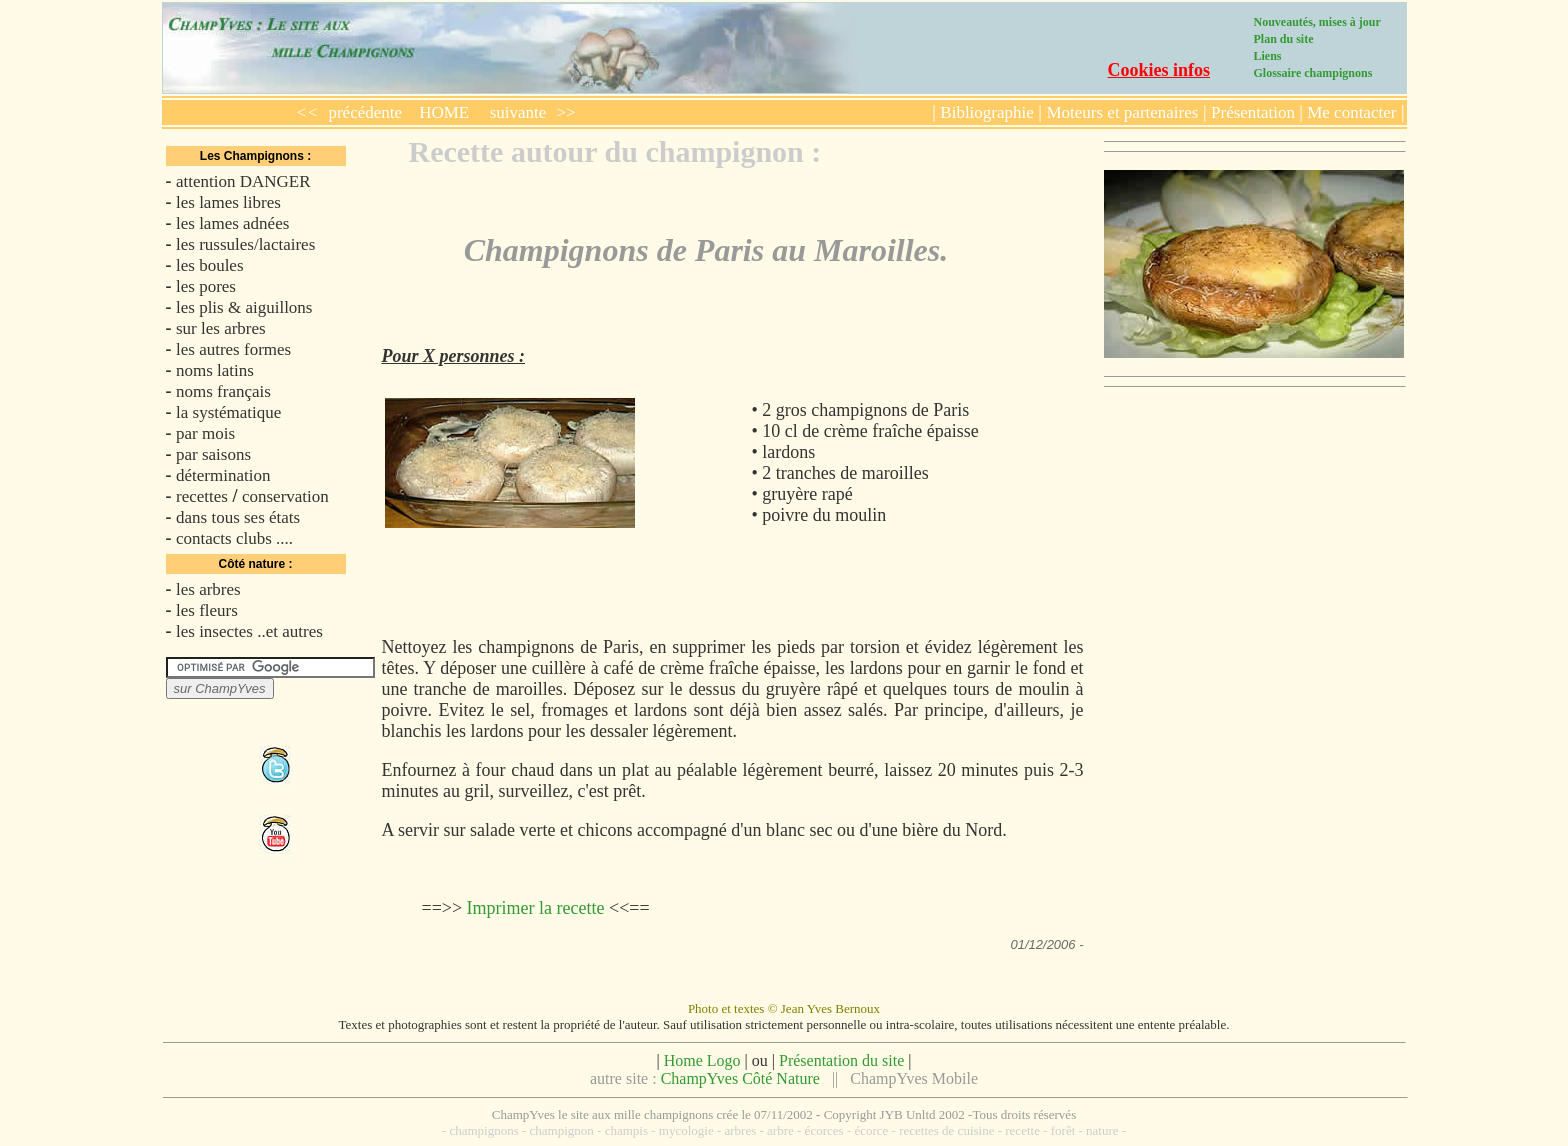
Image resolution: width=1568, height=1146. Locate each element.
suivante (518, 112)
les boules (210, 265)
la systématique (228, 412)
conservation (285, 496)
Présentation (1255, 112)
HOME (444, 112)
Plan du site (1284, 39)
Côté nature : (255, 564)
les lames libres (228, 202)
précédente (365, 112)
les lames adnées (232, 223)
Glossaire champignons (1313, 73)
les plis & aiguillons (244, 307)
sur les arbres (221, 328)
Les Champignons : (255, 156)
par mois (205, 433)
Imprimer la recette (536, 908)
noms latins (215, 370)
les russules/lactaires (245, 244)
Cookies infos (1159, 70)
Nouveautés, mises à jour (1317, 22)
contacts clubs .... (234, 538)
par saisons (213, 454)
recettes (202, 496)
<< (307, 112)
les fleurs (207, 610)
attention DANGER (243, 181)
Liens (1268, 56)
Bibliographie (986, 112)
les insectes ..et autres (249, 631)
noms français (223, 391)
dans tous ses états (238, 517)
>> (565, 112)
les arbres (208, 589)
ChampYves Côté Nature (740, 1078)
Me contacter (1349, 112)
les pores (206, 286)
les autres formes (233, 349)
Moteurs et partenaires (1122, 112)
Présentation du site (841, 1060)
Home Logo (702, 1060)
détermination (223, 475)
